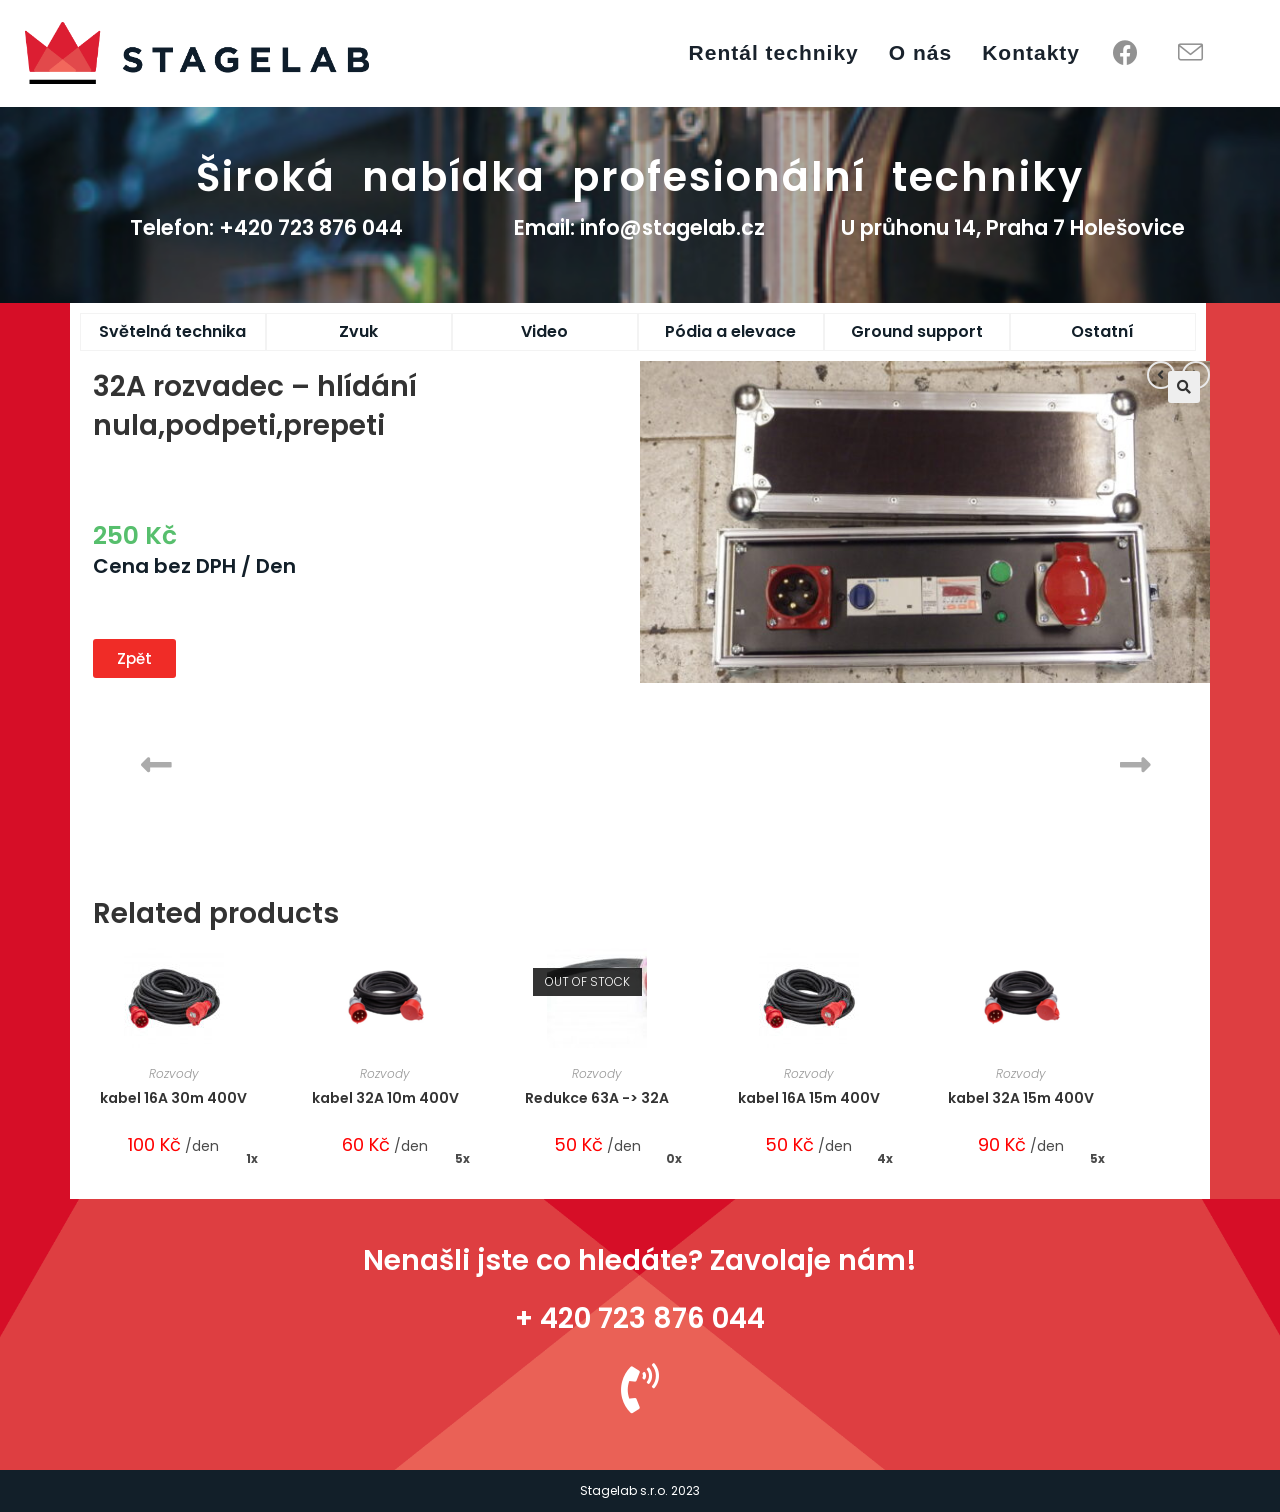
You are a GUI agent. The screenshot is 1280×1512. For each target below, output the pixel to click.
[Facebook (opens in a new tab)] (1125, 53)
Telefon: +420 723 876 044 (266, 227)
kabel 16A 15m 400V (809, 1098)
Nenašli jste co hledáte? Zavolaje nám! (640, 1260)
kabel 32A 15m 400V (1021, 1098)
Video (544, 331)
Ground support (917, 331)
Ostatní (1102, 331)
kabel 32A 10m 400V (385, 1098)
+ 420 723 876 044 (640, 1318)
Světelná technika (172, 331)
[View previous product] (1161, 375)
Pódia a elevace (730, 331)
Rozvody (174, 1073)
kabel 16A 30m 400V (173, 1098)
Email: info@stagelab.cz (639, 227)
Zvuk (358, 331)
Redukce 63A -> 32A (597, 1098)
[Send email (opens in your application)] (1190, 53)
